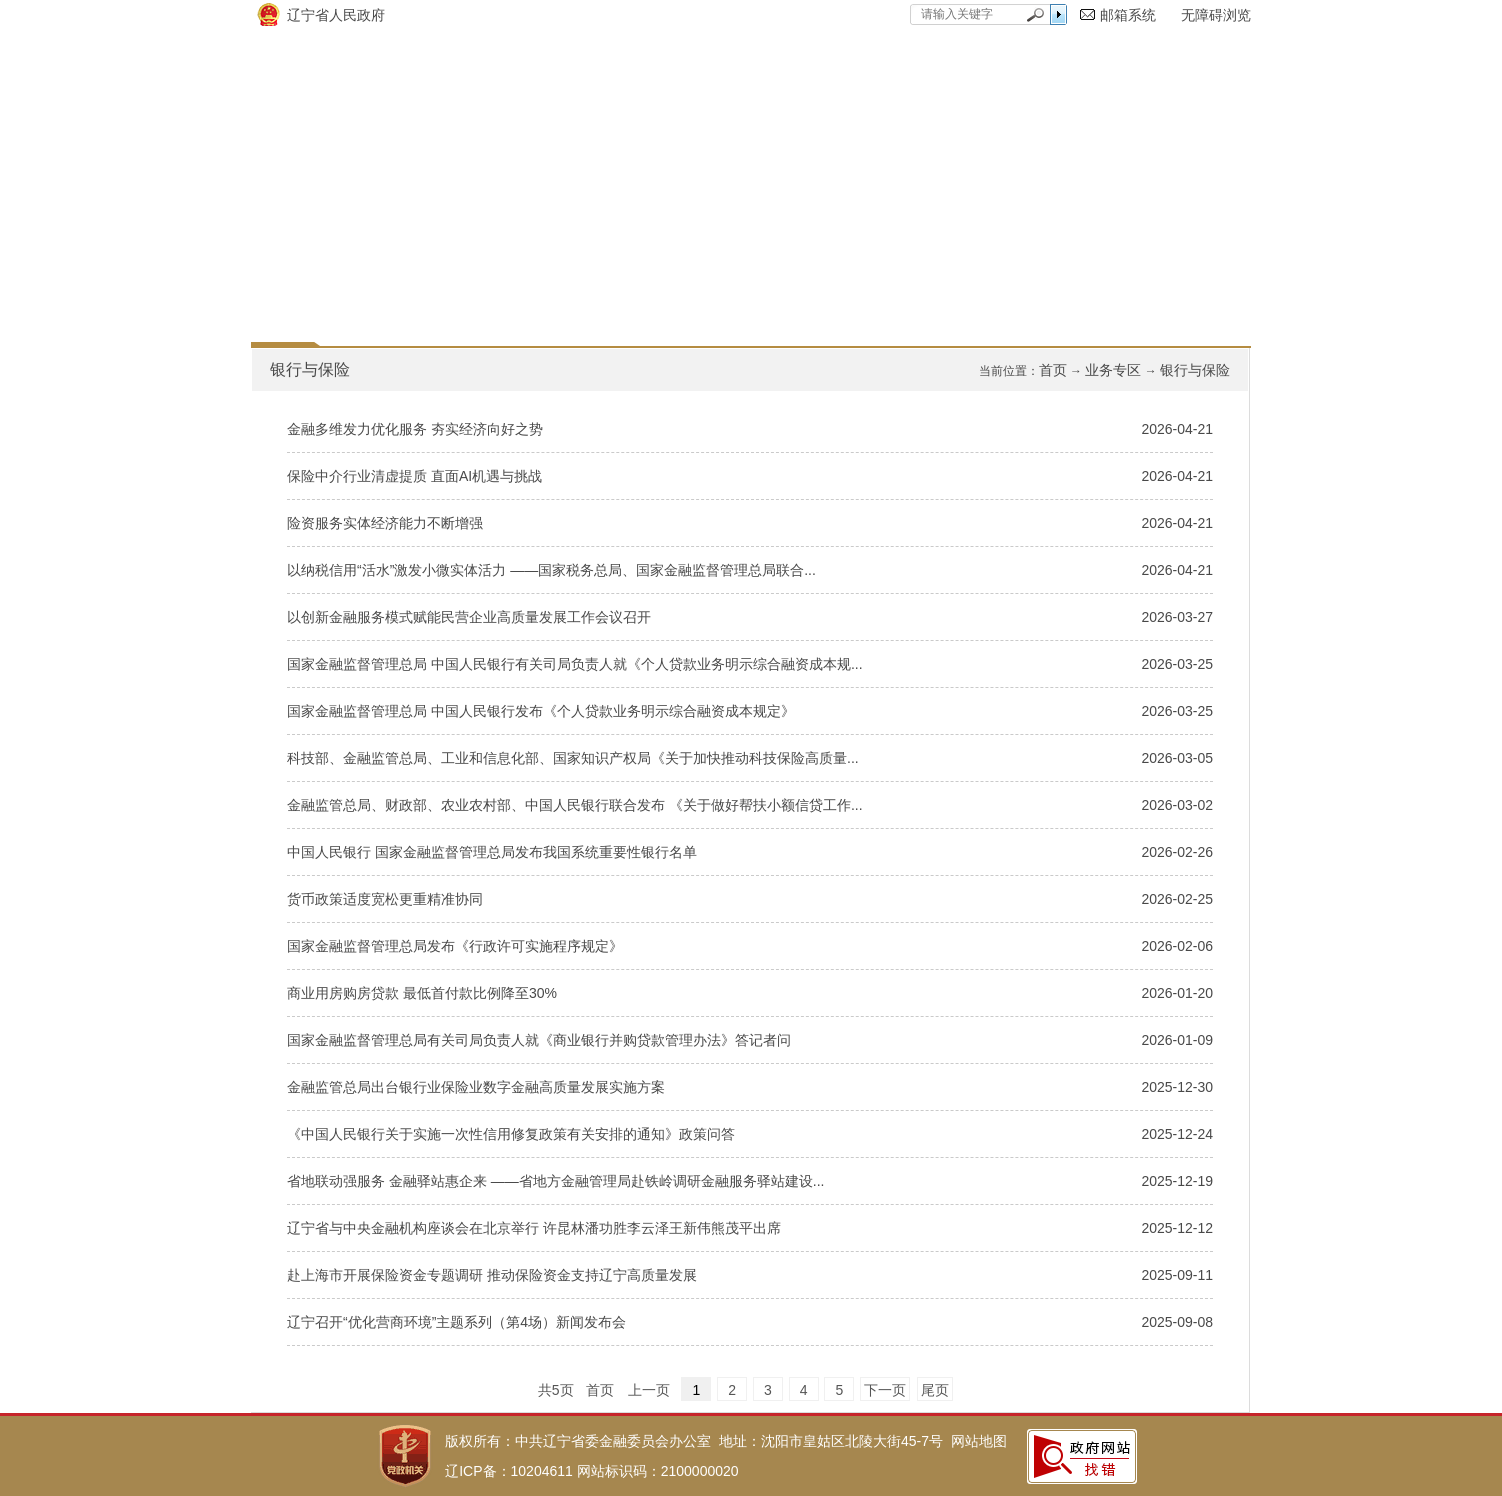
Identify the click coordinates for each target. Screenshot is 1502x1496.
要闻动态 (683, 272)
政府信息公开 (507, 272)
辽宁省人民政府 (336, 15)
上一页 (649, 1390)
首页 (1053, 370)
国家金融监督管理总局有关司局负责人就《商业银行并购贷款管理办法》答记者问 (539, 1040)
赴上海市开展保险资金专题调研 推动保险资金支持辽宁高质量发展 (492, 1275)
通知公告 (843, 272)
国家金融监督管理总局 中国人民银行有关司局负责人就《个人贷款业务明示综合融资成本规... (575, 664)
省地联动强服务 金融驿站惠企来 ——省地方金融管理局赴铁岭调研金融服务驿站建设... (555, 1181)
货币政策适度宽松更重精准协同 (385, 899)
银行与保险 (1195, 370)
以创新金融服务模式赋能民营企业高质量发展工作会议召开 (469, 617)
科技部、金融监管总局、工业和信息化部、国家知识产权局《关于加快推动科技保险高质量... (573, 758)
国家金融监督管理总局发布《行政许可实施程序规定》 (455, 946)
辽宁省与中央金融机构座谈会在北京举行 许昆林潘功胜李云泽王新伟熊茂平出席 (534, 1228)
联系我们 (1163, 272)
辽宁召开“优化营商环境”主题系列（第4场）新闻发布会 (456, 1322)
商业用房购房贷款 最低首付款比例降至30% (422, 993)
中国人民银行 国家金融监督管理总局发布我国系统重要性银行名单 (492, 852)
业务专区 (1113, 370)
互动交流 (1003, 272)
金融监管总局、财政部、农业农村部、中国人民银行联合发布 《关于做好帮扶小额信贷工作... (575, 805)
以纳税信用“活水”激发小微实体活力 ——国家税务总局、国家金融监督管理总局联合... (551, 570)
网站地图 (979, 1441)
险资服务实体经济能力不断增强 (385, 523)
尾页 (935, 1390)
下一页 (885, 1390)
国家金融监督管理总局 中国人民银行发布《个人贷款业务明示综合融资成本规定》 (541, 711)
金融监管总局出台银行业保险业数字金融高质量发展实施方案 (476, 1087)
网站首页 (331, 272)
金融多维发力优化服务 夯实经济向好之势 (415, 429)
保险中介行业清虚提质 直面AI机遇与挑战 (414, 476)
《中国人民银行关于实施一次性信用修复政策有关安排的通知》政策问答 (511, 1134)
